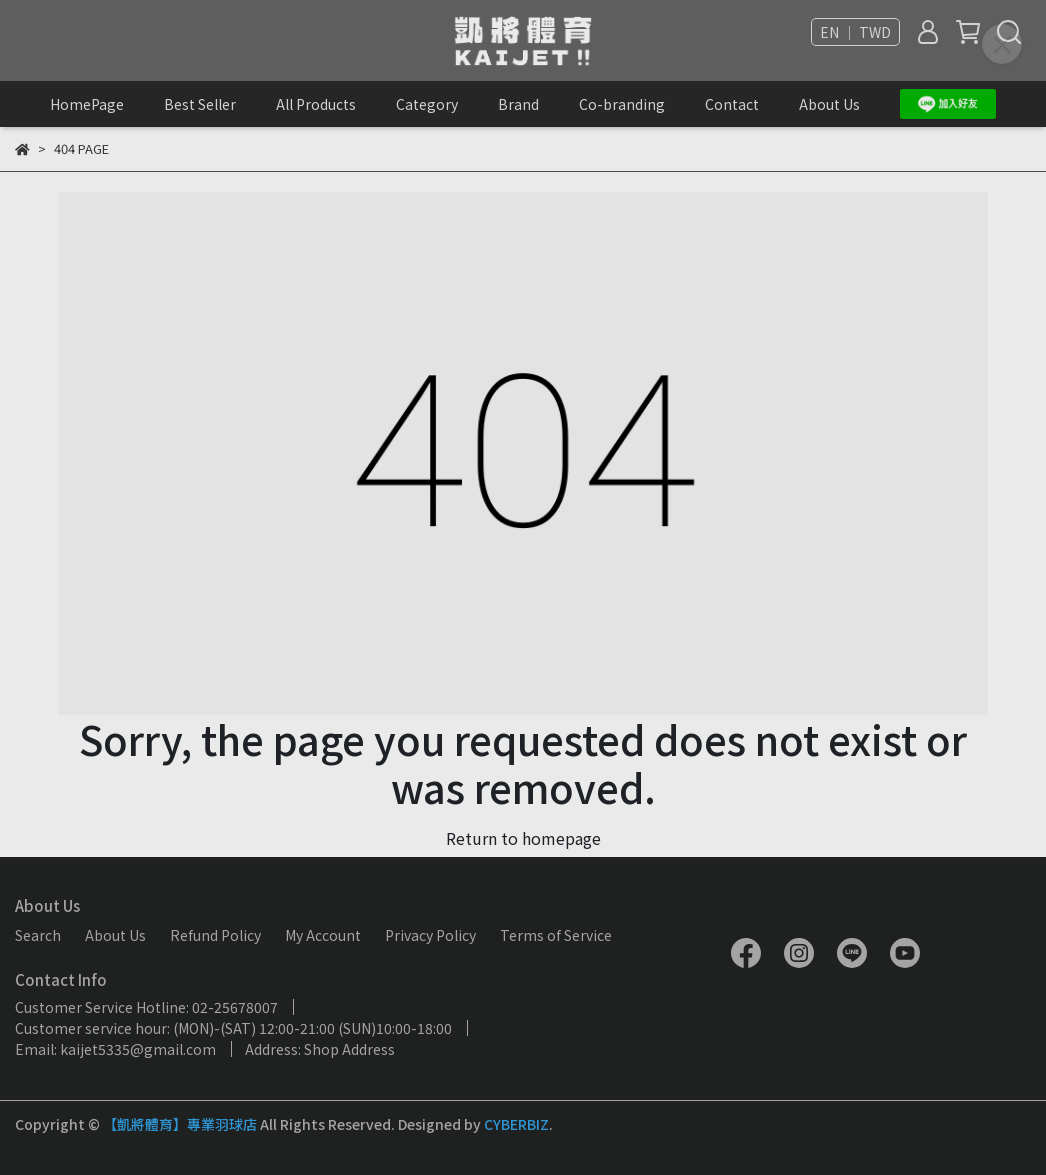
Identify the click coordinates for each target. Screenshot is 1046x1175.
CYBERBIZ (516, 1124)
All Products (316, 104)
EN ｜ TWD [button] (855, 32)
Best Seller (200, 104)
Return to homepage (523, 838)
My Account (323, 935)
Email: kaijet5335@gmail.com (115, 1049)
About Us (829, 104)
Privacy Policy (430, 935)
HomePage (87, 104)
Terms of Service (556, 935)
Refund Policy (215, 935)
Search (38, 935)
